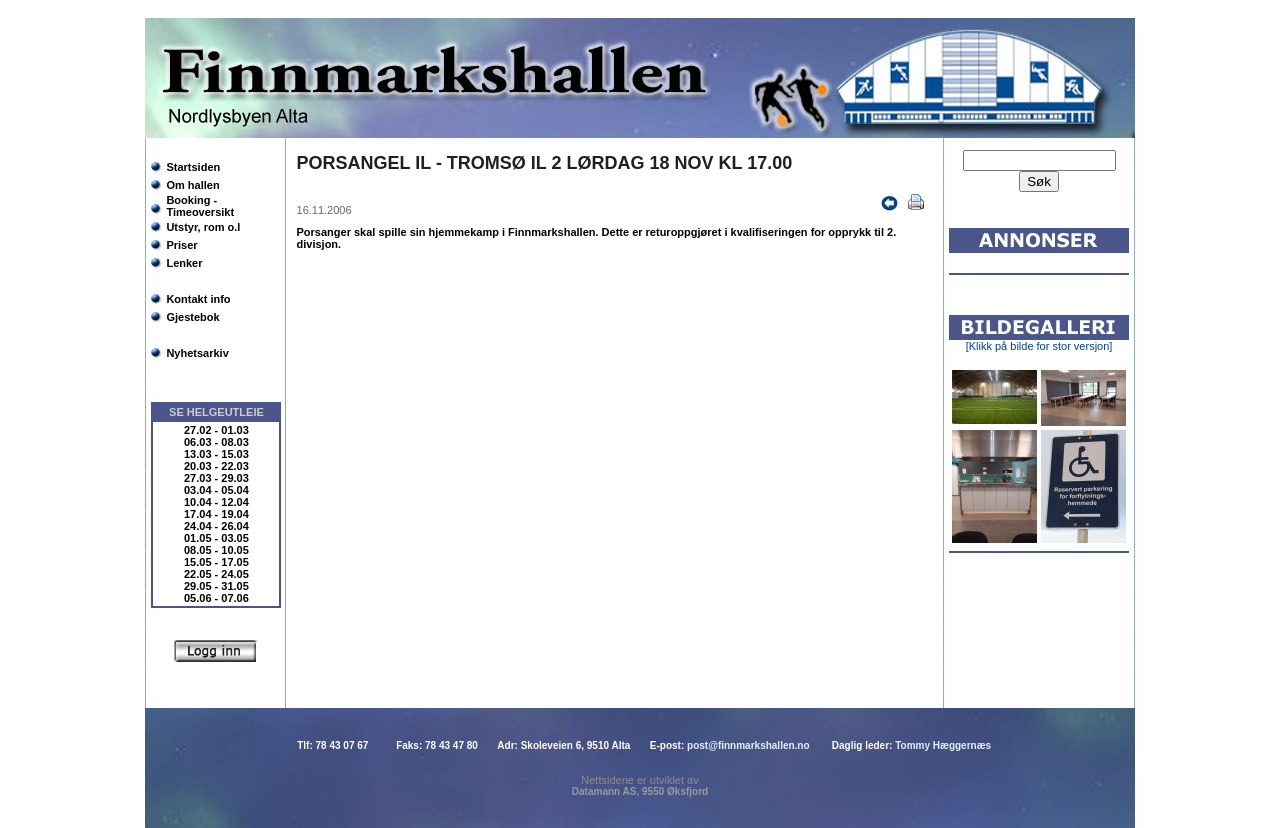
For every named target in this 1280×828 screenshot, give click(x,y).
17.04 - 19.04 (216, 514)
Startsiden (193, 167)
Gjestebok (192, 317)
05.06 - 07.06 (216, 598)
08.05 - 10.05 (216, 550)
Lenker (184, 263)
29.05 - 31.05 (216, 586)
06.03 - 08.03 (216, 442)
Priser (181, 245)
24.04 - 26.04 (216, 526)
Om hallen (192, 185)
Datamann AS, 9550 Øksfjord (640, 791)
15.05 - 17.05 (216, 562)
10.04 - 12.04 (216, 502)
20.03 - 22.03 (216, 466)
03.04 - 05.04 (216, 490)
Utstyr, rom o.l (203, 227)
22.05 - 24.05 (216, 574)
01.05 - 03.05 (216, 538)
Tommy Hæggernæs (943, 745)
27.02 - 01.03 (216, 430)
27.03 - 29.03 (216, 478)
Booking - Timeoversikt (200, 206)
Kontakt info (198, 299)
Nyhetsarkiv (197, 353)
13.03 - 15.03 (216, 454)
